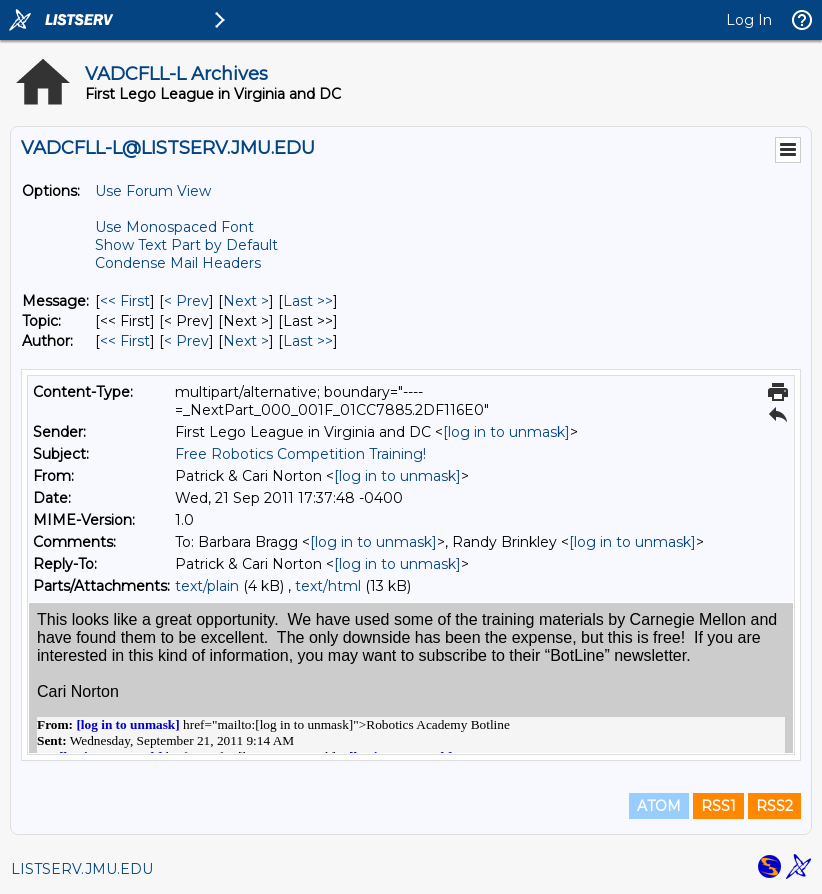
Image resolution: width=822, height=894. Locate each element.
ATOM (659, 806)
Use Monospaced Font (174, 227)
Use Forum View (153, 191)
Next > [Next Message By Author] (246, 341)
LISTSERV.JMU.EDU (82, 869)
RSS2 (774, 806)
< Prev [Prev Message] (186, 301)
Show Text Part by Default (186, 245)
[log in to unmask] (506, 432)
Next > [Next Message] (246, 301)
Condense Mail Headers (178, 263)
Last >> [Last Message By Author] (308, 341)
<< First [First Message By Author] (125, 341)
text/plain (207, 586)
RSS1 (718, 806)
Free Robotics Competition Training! (300, 454)
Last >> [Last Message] (308, 301)
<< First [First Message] (125, 301)
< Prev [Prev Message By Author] (186, 341)
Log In (749, 20)
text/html (328, 586)
